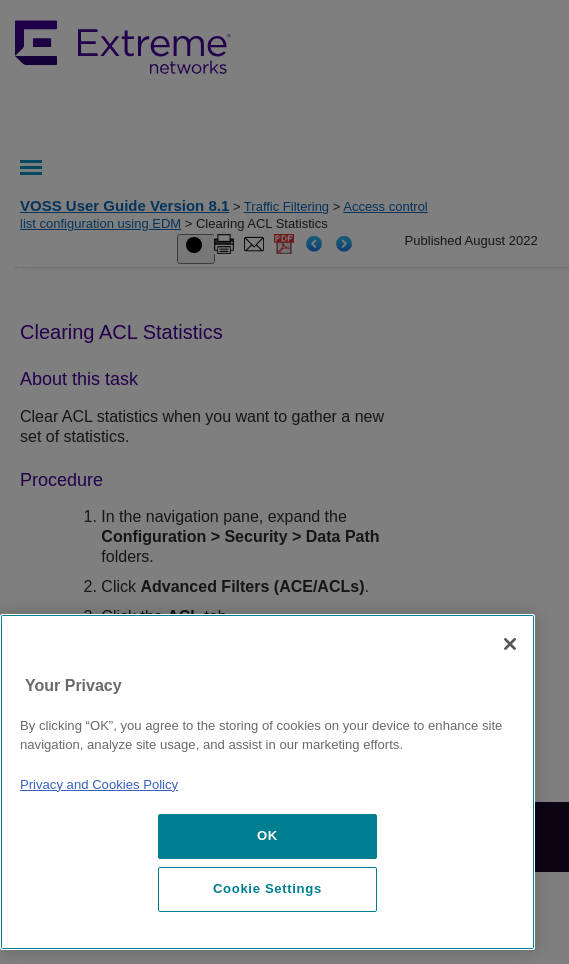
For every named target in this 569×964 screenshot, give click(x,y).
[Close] (510, 644)
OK (267, 835)
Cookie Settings (267, 888)
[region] (267, 782)
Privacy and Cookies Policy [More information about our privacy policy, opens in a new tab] (99, 784)
